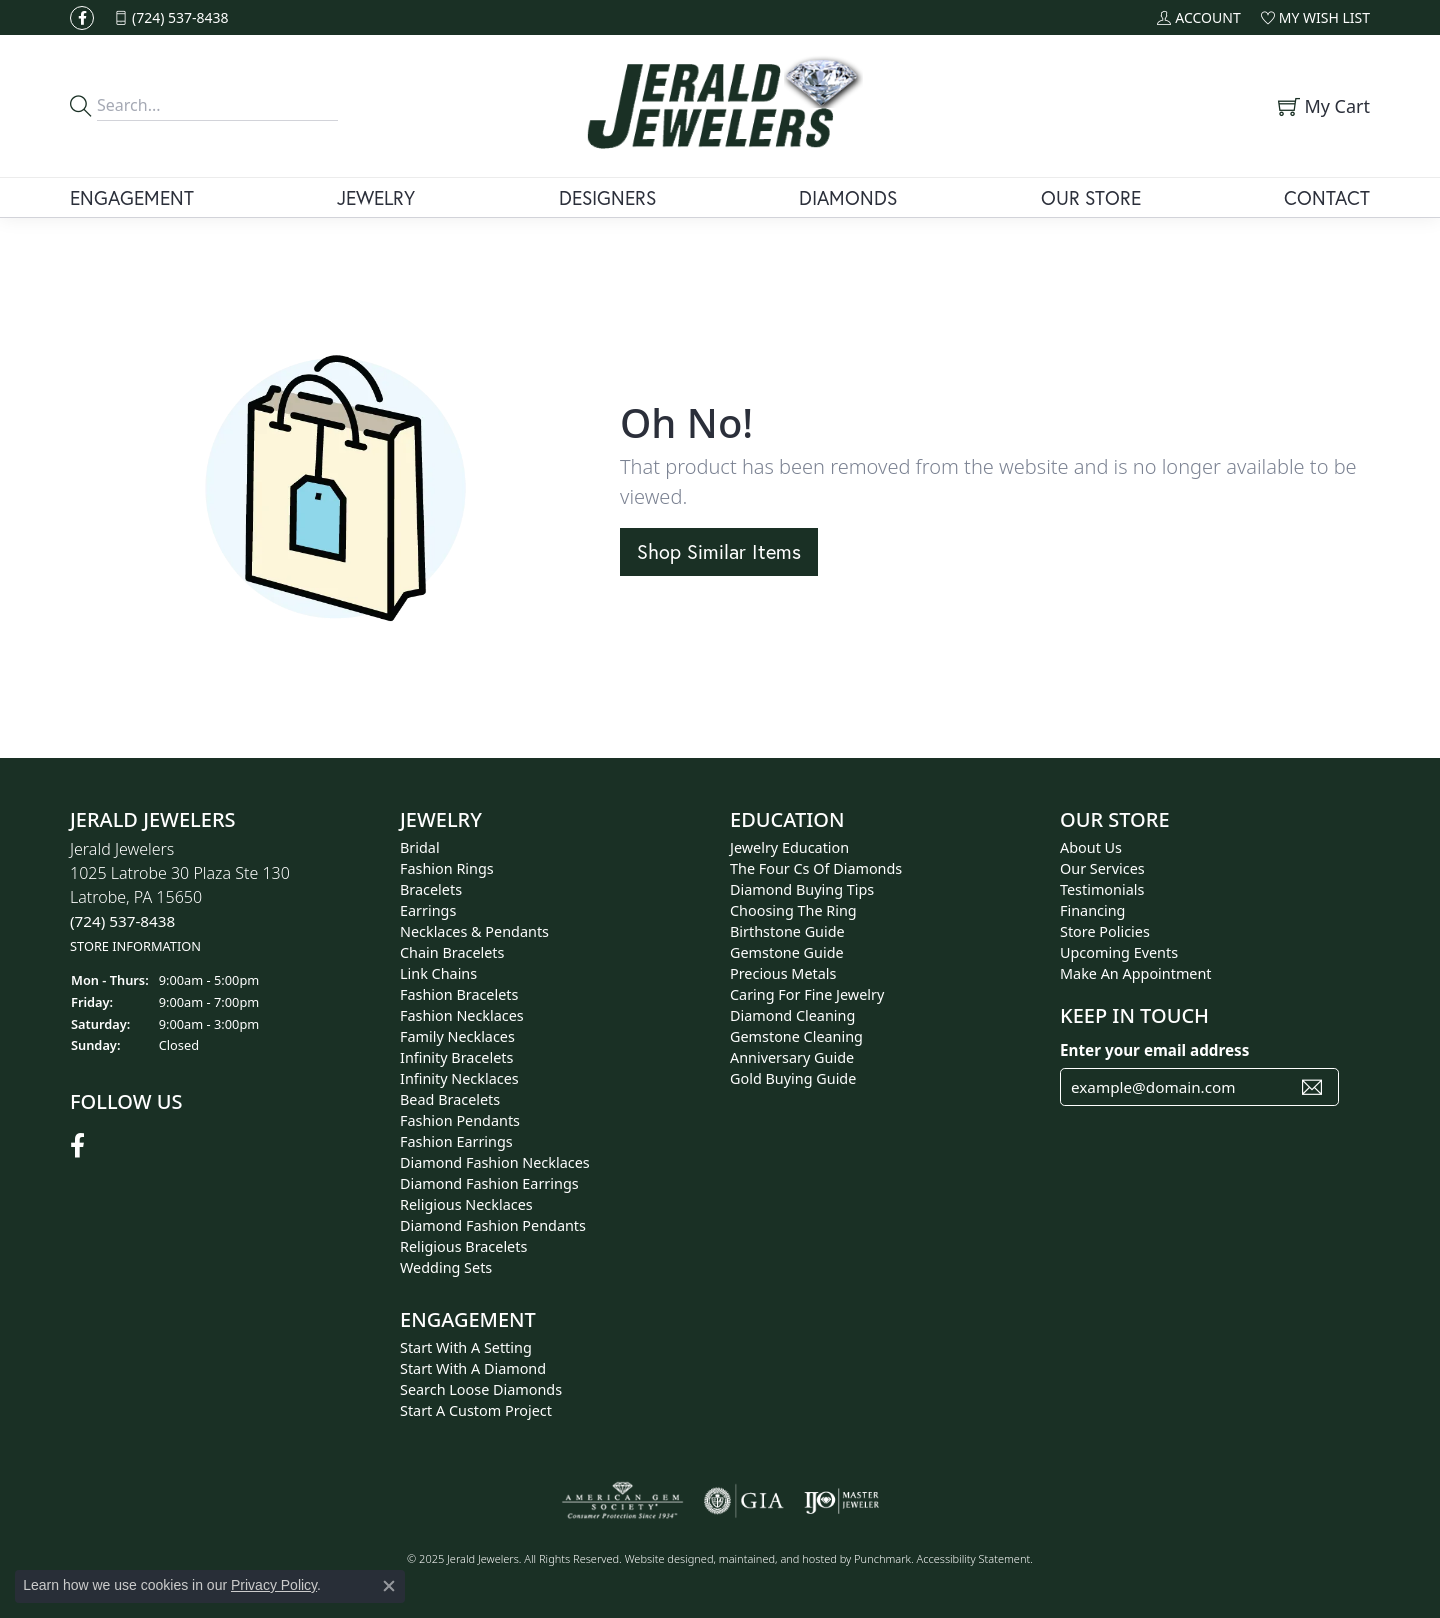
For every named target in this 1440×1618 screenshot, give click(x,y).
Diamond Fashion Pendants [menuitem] (493, 1225)
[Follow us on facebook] (82, 18)
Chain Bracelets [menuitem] (452, 952)
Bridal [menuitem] (420, 847)
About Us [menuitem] (1091, 847)
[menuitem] (622, 1501)
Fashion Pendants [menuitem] (460, 1120)
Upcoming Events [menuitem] (1119, 952)
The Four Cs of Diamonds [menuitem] (816, 868)
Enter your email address (1154, 1050)
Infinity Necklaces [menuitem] (459, 1078)
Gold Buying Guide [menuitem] (793, 1078)
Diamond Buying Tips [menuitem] (802, 889)
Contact (1327, 197)
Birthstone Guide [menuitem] (787, 931)
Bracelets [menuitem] (431, 889)
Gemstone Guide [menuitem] (787, 952)
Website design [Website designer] (663, 1558)
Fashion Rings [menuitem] (447, 868)
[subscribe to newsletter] (1312, 1087)
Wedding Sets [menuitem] (446, 1267)
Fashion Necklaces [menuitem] (462, 1015)
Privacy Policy (274, 1585)
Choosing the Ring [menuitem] (793, 910)
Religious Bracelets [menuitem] (463, 1246)
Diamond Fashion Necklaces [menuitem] (495, 1162)
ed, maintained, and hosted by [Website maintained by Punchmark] (777, 1558)
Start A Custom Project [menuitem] (476, 1410)
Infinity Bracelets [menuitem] (456, 1057)
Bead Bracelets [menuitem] (450, 1099)
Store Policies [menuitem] (1105, 931)
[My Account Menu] (1198, 17)
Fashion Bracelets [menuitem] (459, 994)
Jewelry (376, 197)
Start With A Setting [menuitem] (466, 1347)
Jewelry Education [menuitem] (789, 847)
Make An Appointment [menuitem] (1136, 973)
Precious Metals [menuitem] (783, 973)
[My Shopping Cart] (1321, 106)
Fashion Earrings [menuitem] (456, 1141)
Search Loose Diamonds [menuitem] (481, 1389)
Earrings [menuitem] (428, 910)
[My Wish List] (1315, 17)
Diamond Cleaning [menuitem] (792, 1015)
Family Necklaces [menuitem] (457, 1036)
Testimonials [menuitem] (1102, 889)
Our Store (1091, 197)
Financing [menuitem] (1092, 910)
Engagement (132, 197)
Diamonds (848, 197)
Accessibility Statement (974, 1558)
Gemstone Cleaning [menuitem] (796, 1036)
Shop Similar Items (719, 551)
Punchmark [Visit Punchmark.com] (882, 1558)
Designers (607, 197)
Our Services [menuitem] (1102, 868)
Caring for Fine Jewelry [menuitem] (807, 994)
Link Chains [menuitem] (438, 973)
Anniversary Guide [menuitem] (792, 1057)
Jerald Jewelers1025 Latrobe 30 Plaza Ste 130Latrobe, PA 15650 (180, 896)
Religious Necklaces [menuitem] (466, 1204)
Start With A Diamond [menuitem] (473, 1368)
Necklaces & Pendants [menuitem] (474, 931)
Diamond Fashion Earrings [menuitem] (489, 1183)
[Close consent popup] (389, 1586)
